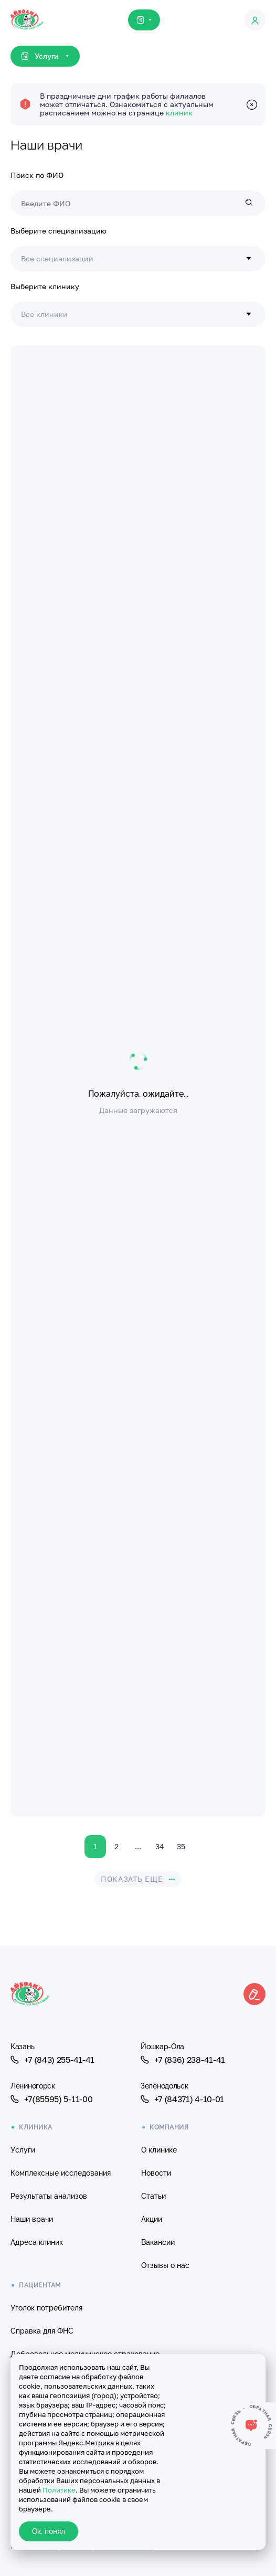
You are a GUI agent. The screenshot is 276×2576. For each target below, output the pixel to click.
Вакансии (158, 2242)
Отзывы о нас (165, 2265)
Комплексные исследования (60, 2173)
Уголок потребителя (46, 2308)
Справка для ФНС (41, 2331)
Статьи (153, 2196)
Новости (156, 2173)
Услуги (22, 2150)
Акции (151, 2219)
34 (159, 1846)
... (138, 1846)
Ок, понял (48, 2531)
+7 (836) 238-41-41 (183, 2059)
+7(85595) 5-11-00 (51, 2099)
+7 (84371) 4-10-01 (182, 2099)
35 (181, 1846)
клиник (179, 112)
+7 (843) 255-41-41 (52, 2059)
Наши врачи (31, 2219)
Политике (59, 2490)
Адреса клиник (36, 2242)
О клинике (159, 2150)
